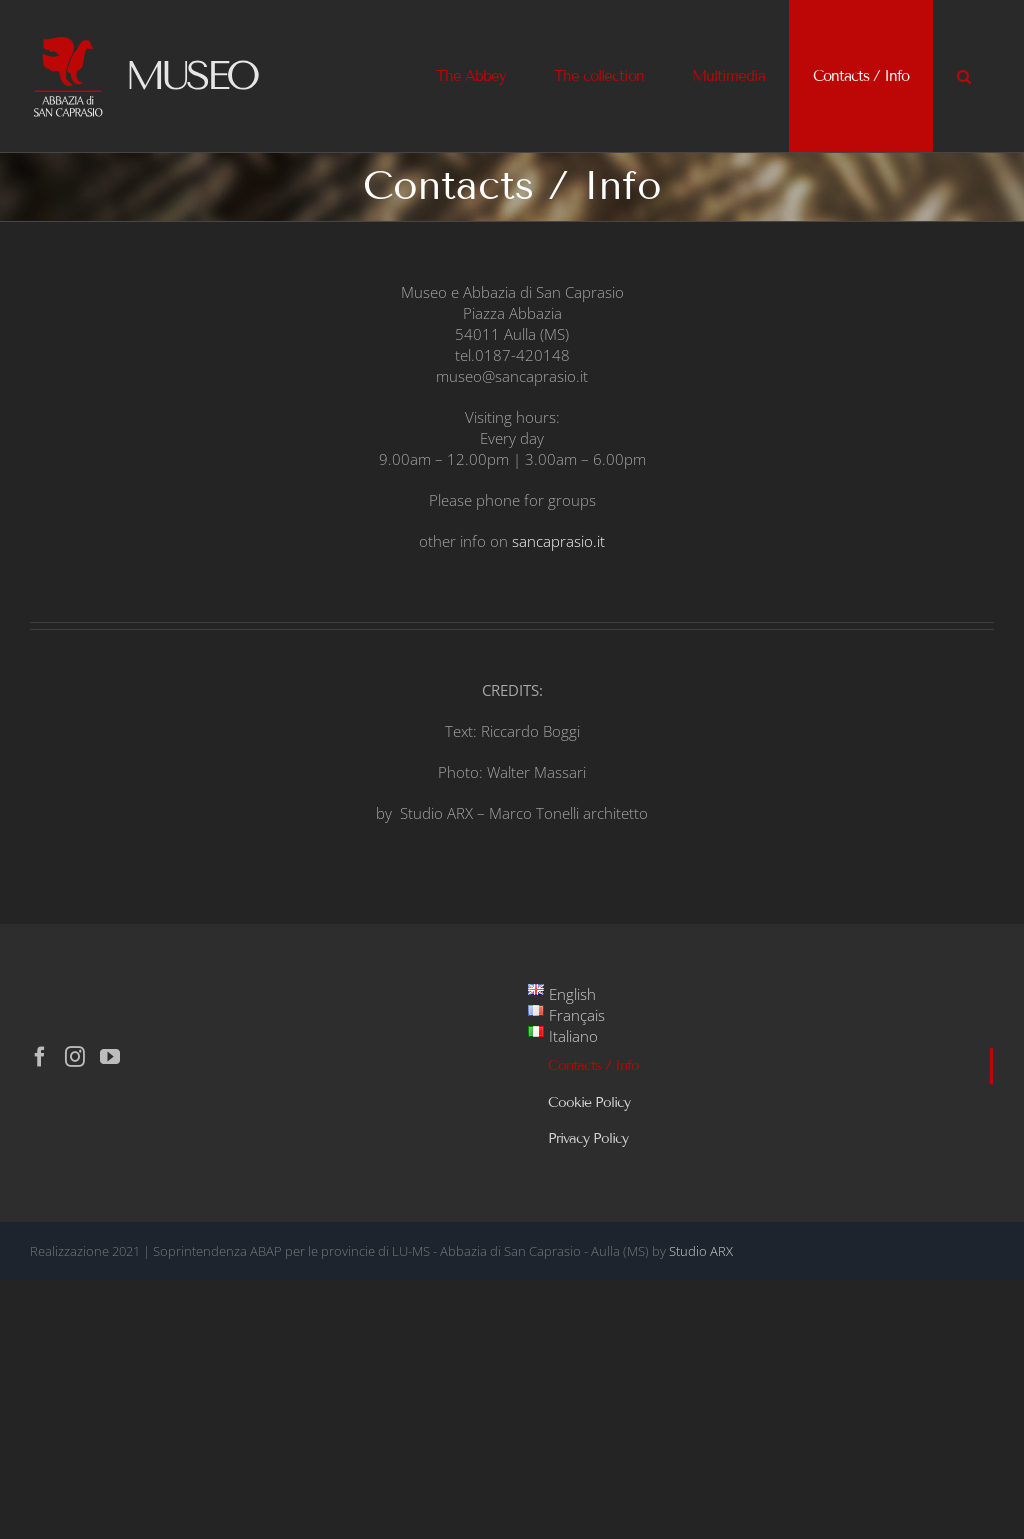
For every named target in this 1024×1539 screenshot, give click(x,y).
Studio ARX (701, 1251)
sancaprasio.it (558, 541)
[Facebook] (40, 1057)
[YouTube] (110, 1057)
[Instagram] (75, 1057)
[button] (963, 76)
